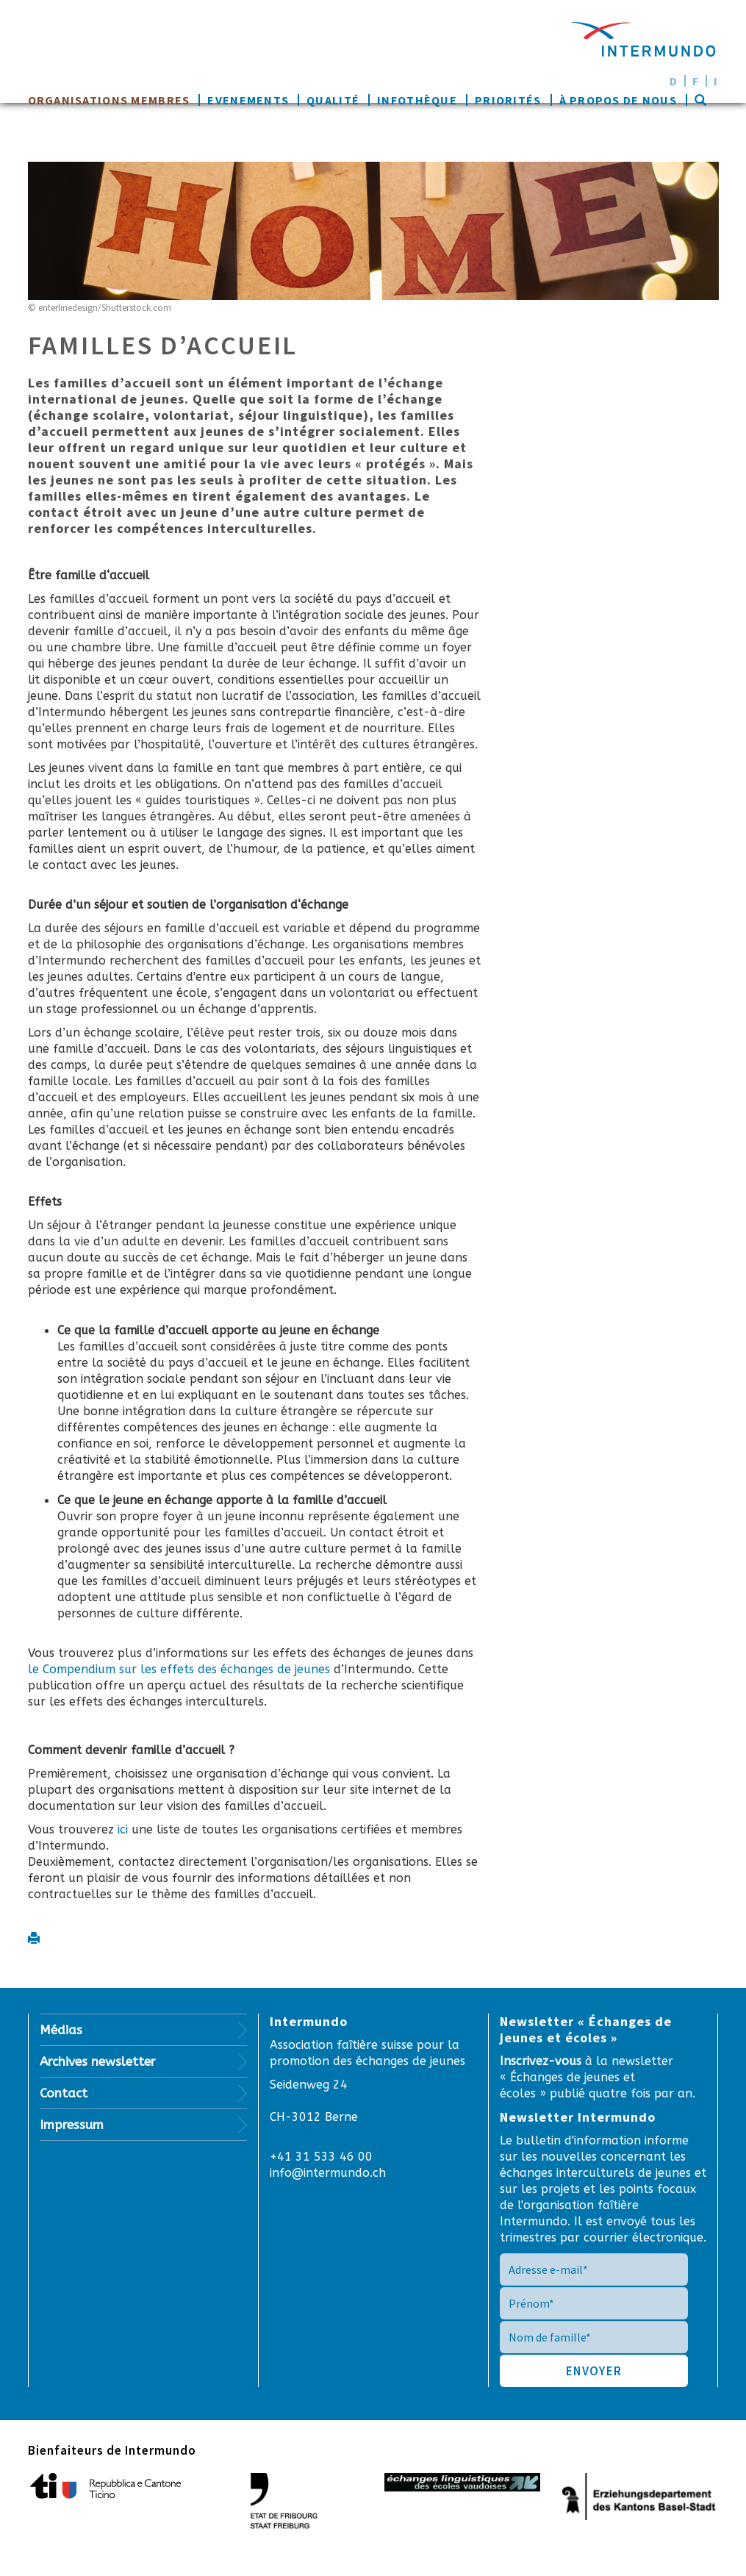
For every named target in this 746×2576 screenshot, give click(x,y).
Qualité (332, 100)
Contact (63, 2093)
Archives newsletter (98, 2061)
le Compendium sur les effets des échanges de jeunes (181, 1669)
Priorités (508, 100)
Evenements (248, 100)
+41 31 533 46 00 (321, 2157)
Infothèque (417, 100)
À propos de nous (618, 100)
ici (123, 1829)
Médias (61, 2029)
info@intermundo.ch (328, 2173)
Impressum (72, 2124)
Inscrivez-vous (542, 2061)
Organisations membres (109, 100)
